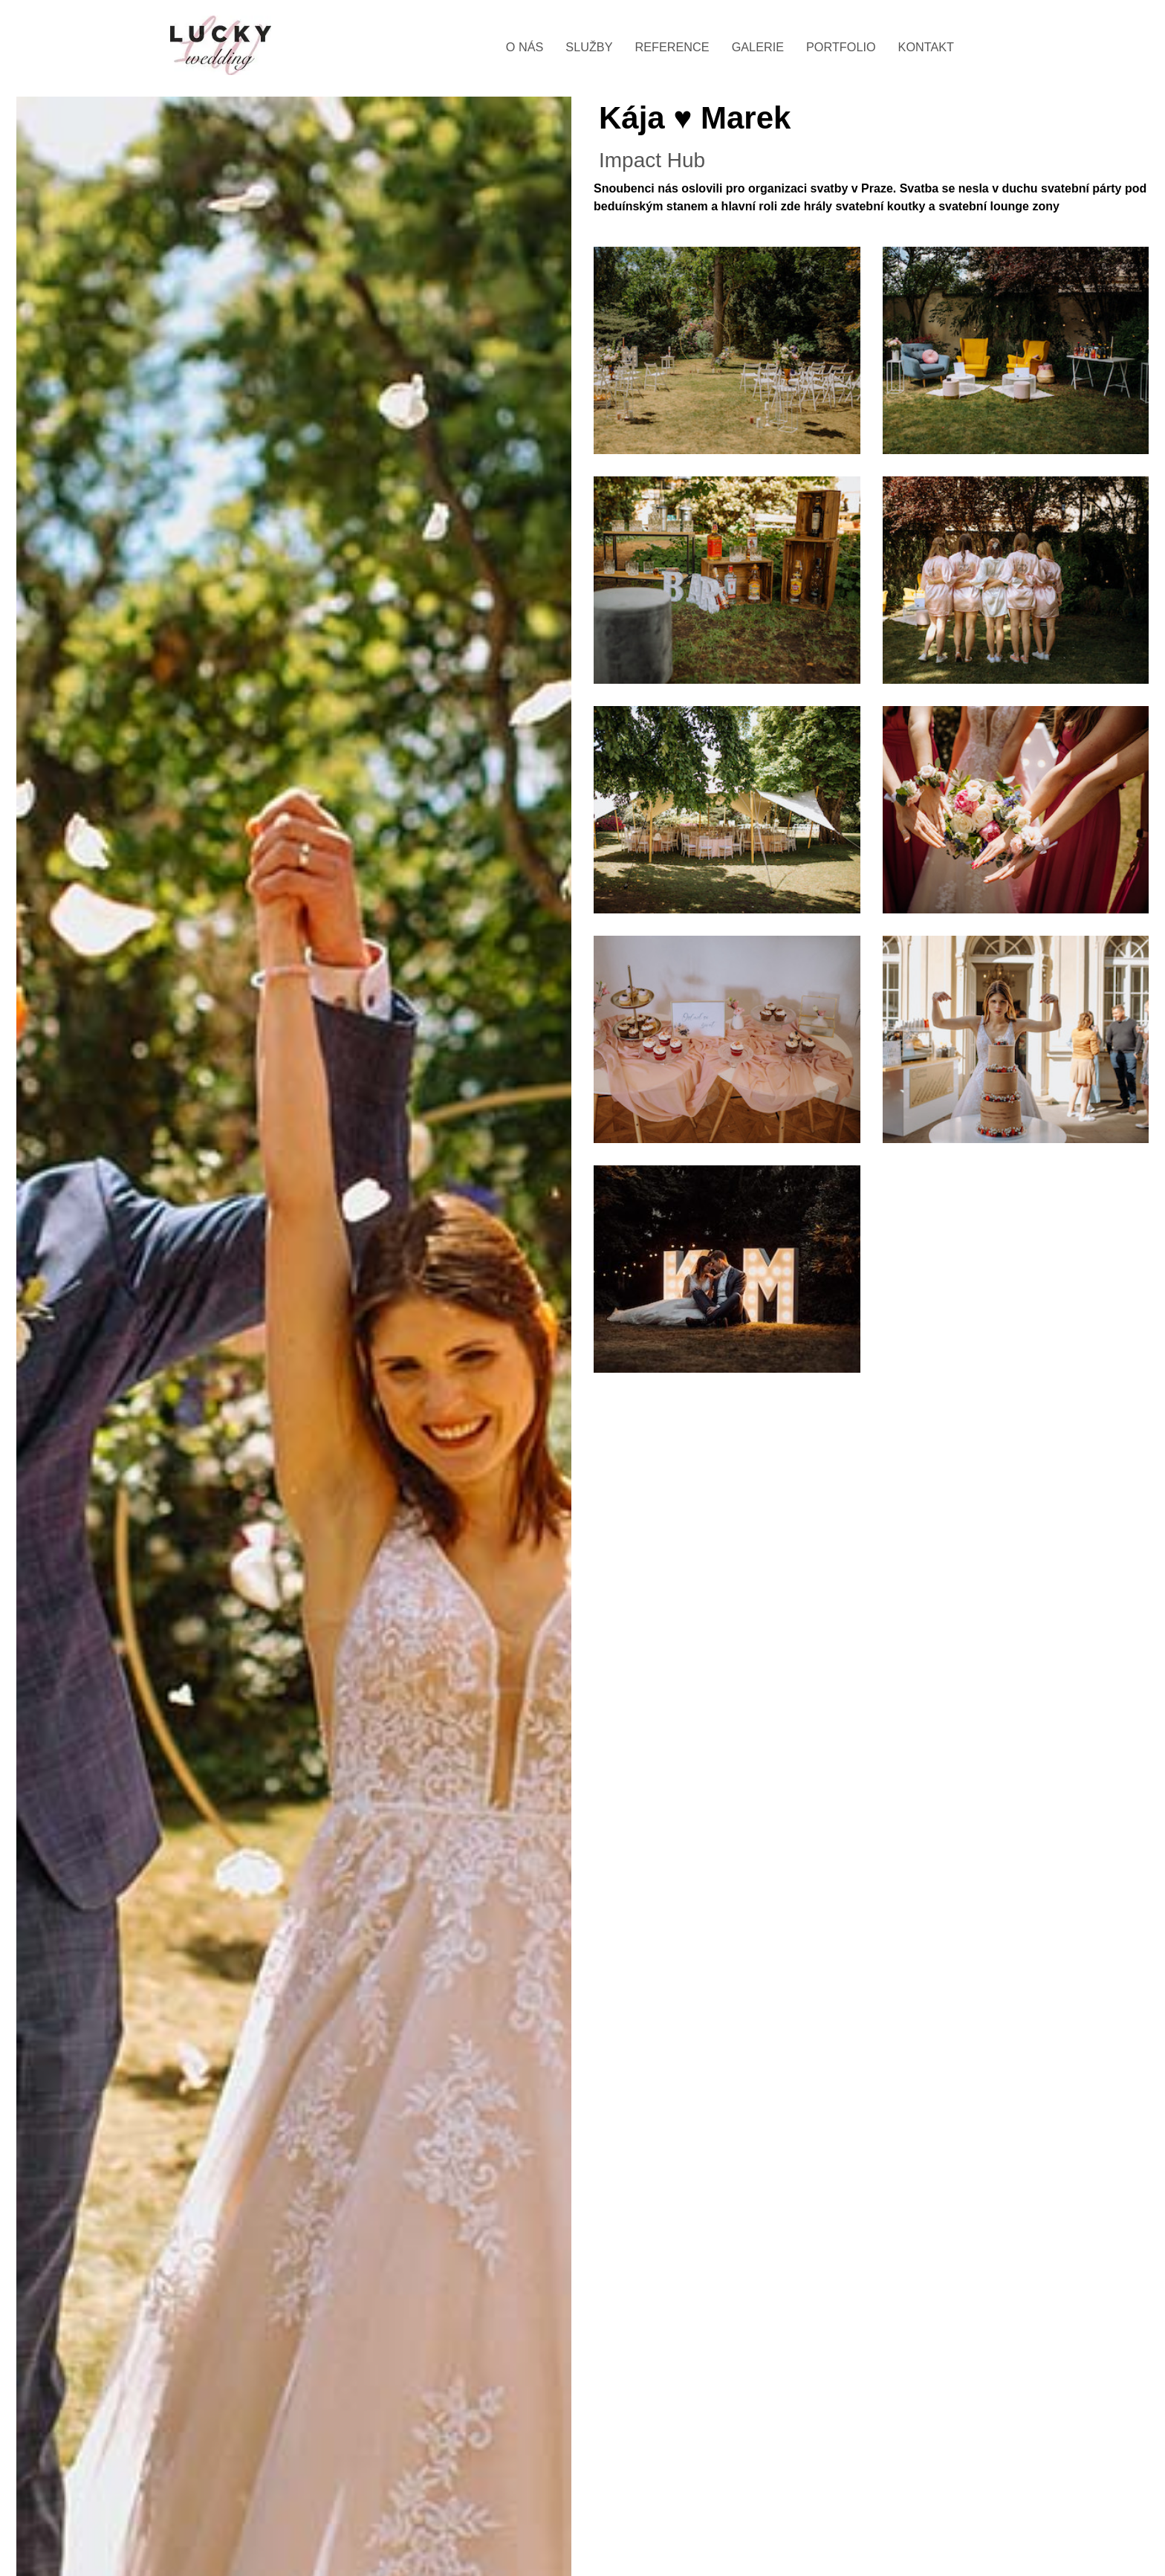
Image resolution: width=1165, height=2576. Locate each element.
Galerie (758, 47)
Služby (588, 47)
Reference (672, 47)
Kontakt (926, 47)
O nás (525, 47)
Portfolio (841, 47)
